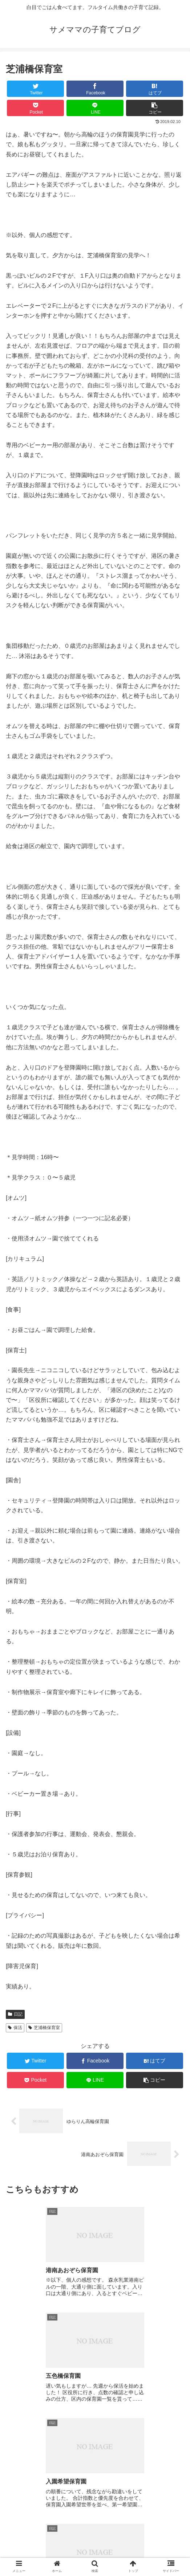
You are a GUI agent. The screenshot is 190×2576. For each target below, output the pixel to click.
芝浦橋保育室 (44, 2027)
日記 (15, 2014)
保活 (15, 2027)
